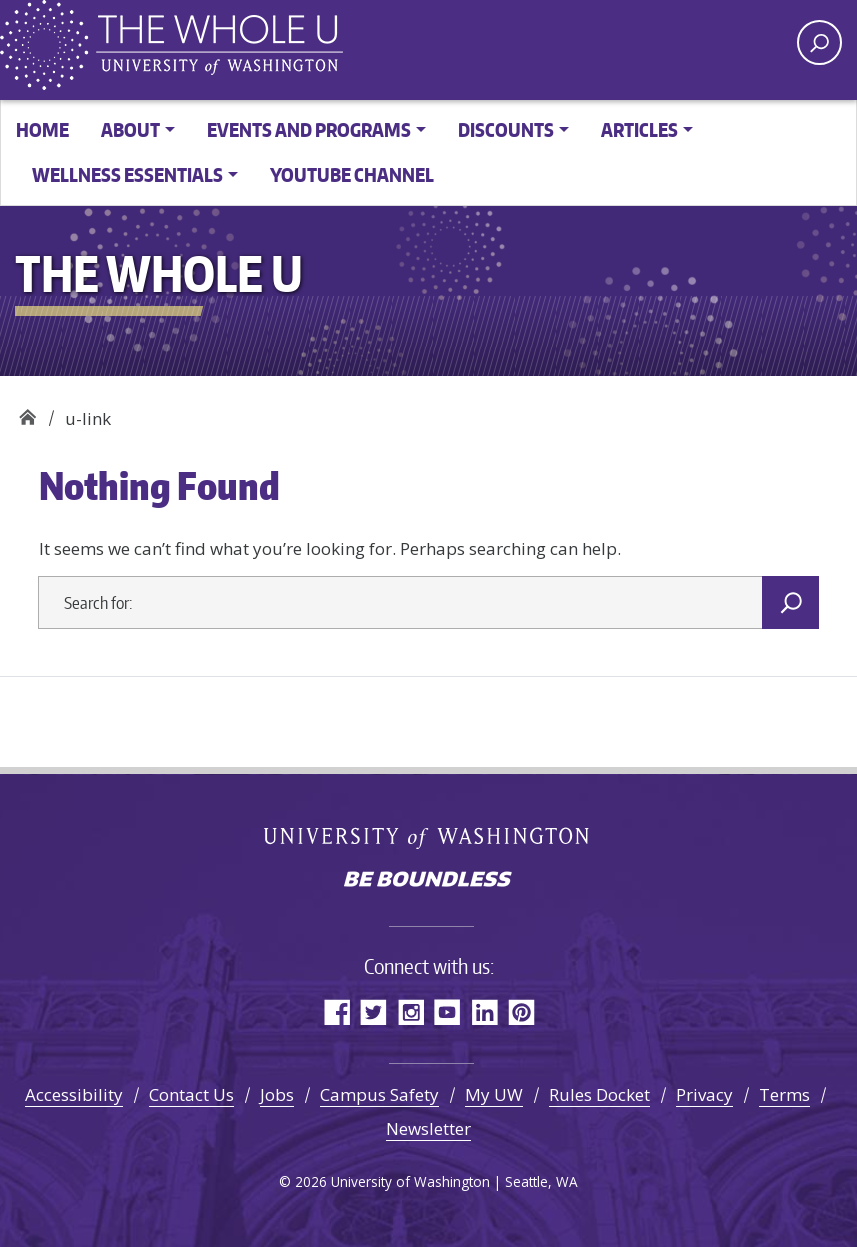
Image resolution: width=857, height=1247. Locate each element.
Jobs (277, 1094)
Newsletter (428, 1128)
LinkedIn (484, 1011)
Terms (784, 1094)
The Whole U (27, 411)
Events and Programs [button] (309, 129)
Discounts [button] (506, 129)
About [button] (130, 129)
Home (42, 129)
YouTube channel (352, 174)
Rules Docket (599, 1094)
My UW (494, 1094)
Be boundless (429, 881)
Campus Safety (379, 1094)
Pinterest (521, 1011)
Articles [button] (639, 129)
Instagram (410, 1011)
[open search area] (819, 42)
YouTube (447, 1011)
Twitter (373, 1011)
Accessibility (74, 1094)
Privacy (704, 1094)
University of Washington (428, 837)
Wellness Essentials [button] (127, 174)
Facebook (336, 1011)
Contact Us (191, 1094)
